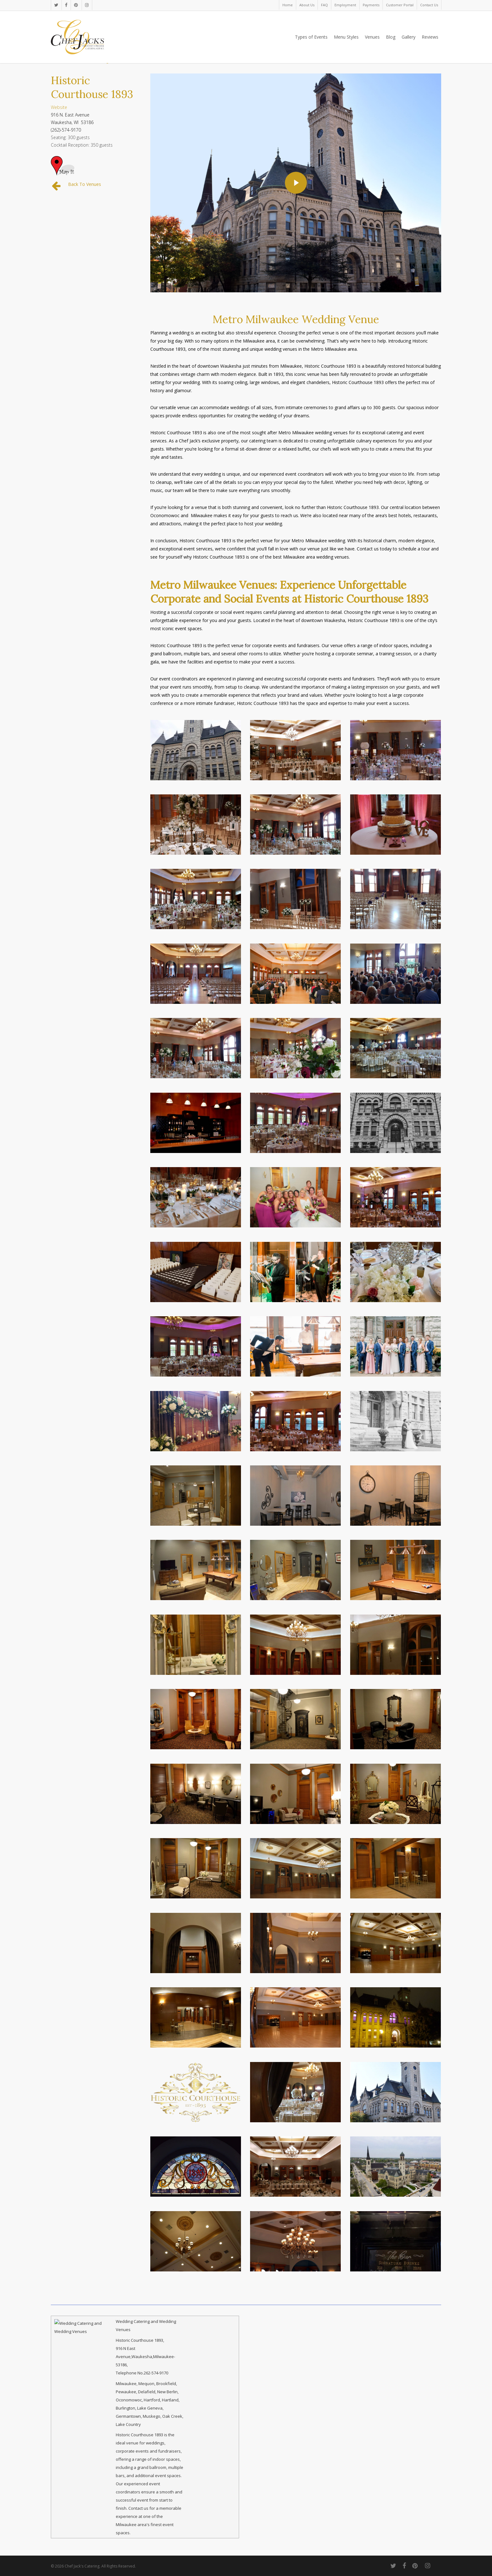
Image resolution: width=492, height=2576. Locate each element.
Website (59, 107)
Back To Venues (84, 184)
